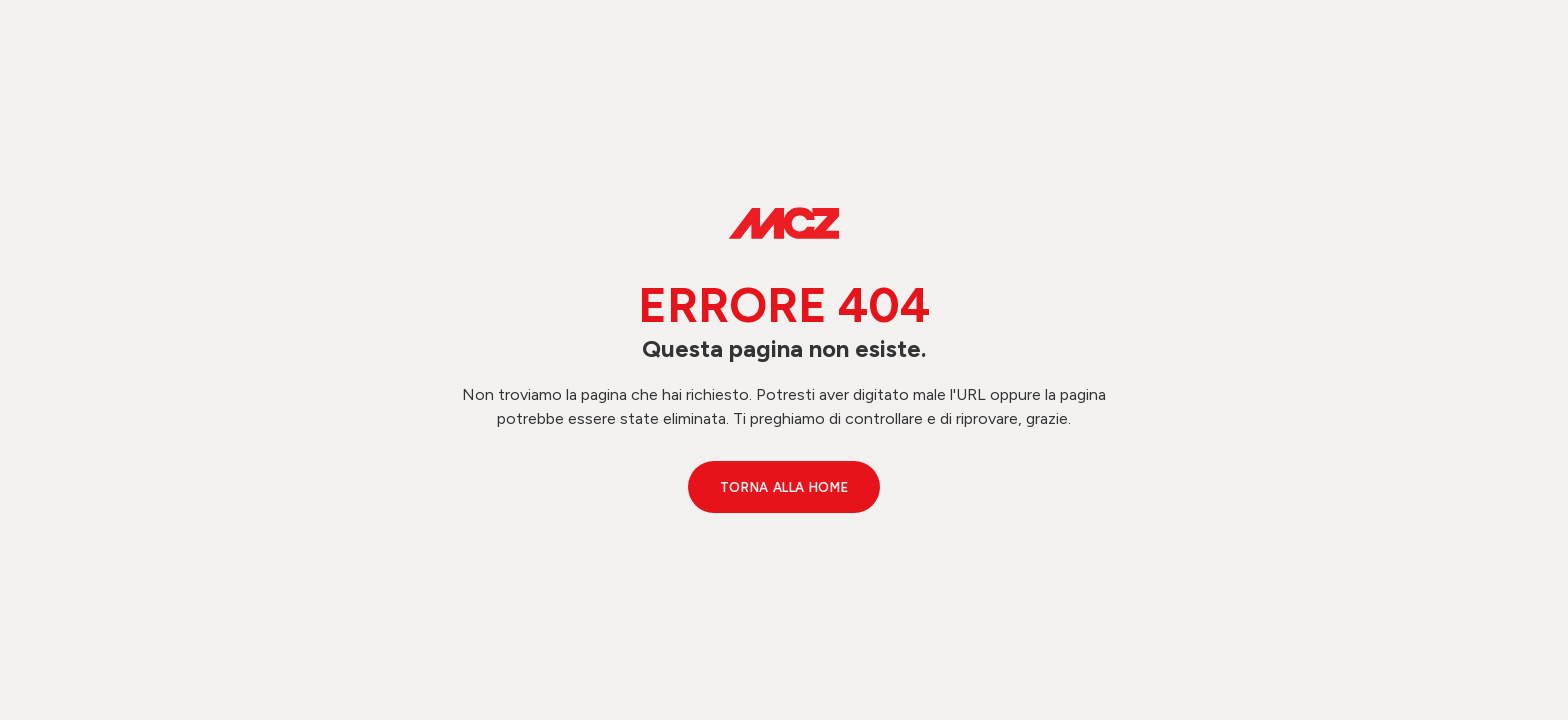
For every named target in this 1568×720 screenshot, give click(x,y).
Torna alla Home (784, 487)
